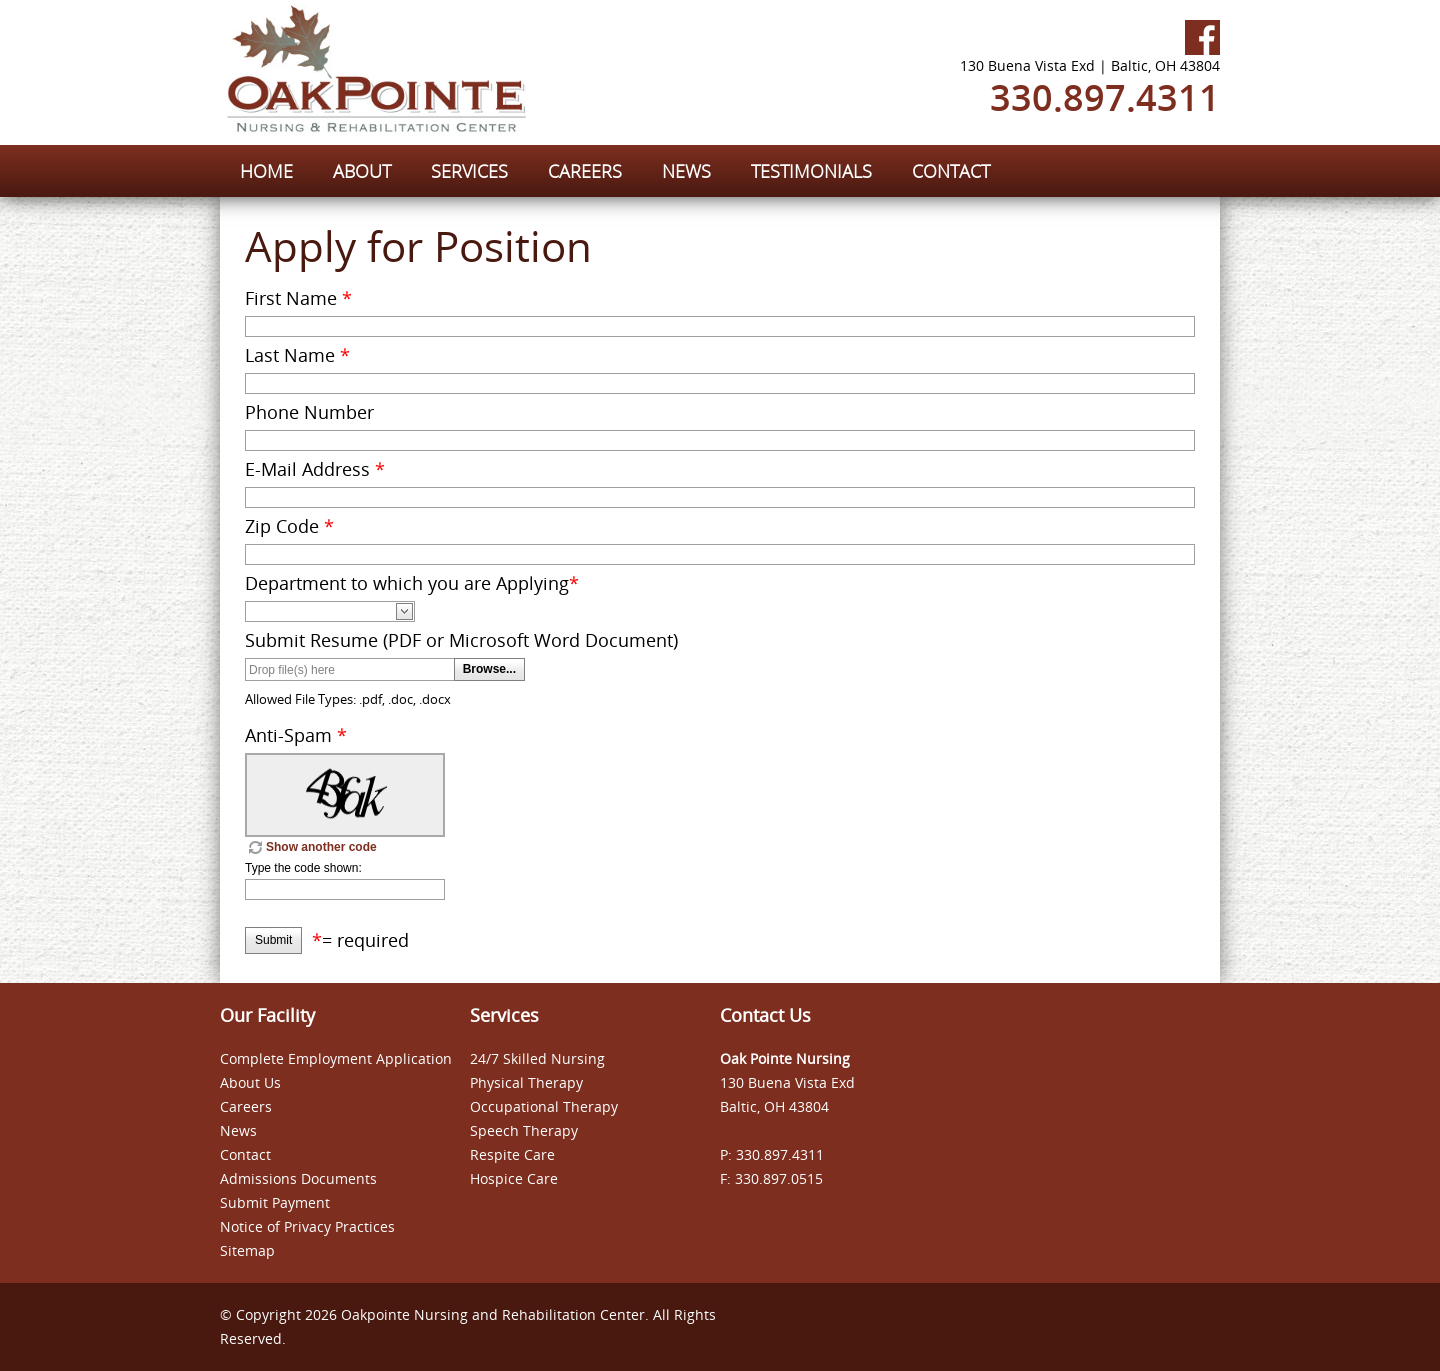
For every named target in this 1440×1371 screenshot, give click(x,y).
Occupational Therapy (544, 1106)
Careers (246, 1106)
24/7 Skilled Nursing (537, 1058)
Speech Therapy (524, 1130)
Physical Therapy (526, 1082)
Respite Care (512, 1154)
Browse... (489, 669)
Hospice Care (514, 1178)
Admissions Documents (298, 1178)
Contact (245, 1154)
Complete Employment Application (336, 1058)
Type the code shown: (303, 868)
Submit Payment (275, 1202)
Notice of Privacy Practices (307, 1226)
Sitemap (247, 1250)
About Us (250, 1082)
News (238, 1130)
